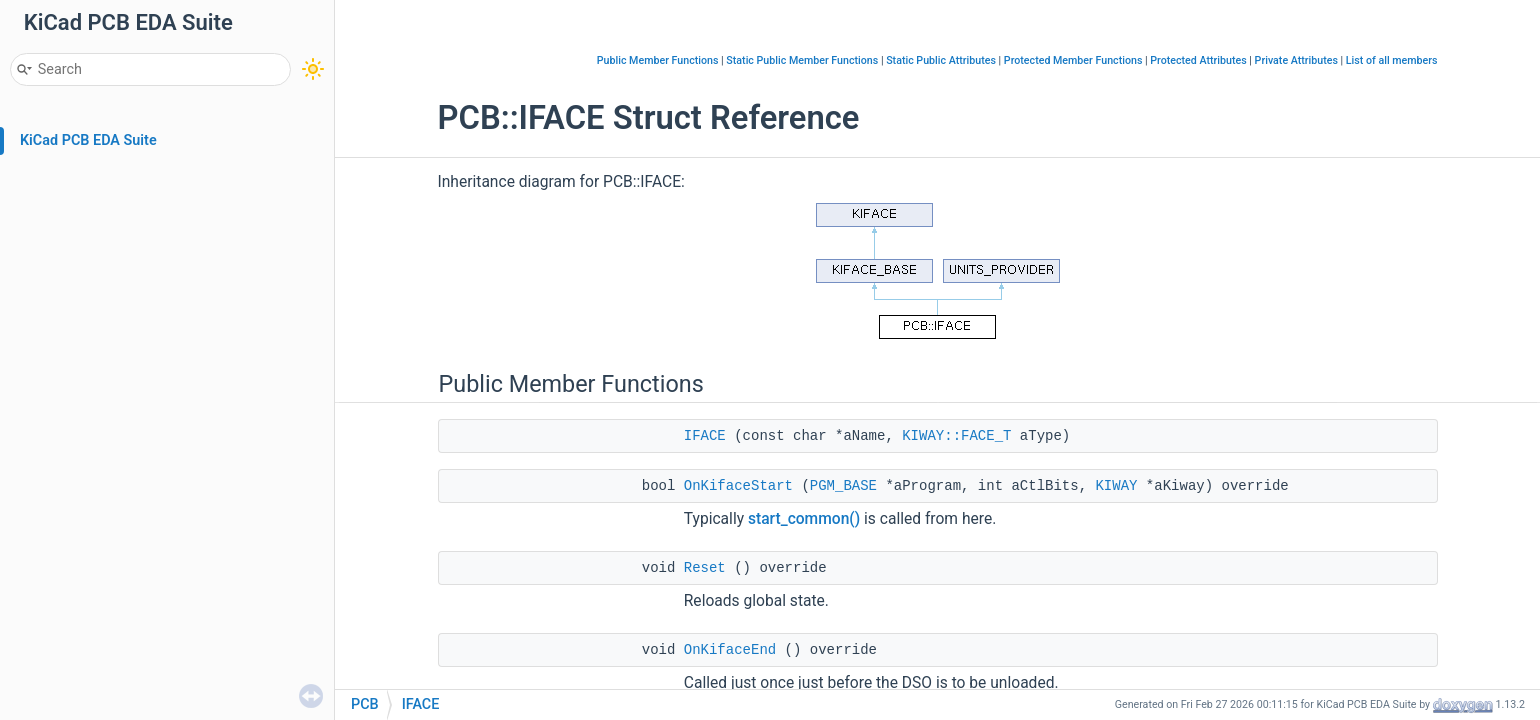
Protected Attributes (1198, 60)
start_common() (804, 519)
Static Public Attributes (941, 60)
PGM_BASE (843, 486)
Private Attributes (1296, 60)
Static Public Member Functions (802, 60)
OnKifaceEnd (730, 650)
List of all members (1392, 60)
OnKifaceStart (738, 486)
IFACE (705, 436)
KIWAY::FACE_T (956, 436)
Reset (705, 568)
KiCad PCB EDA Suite (88, 140)
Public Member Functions (658, 60)
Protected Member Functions (1073, 60)
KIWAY (1116, 486)
